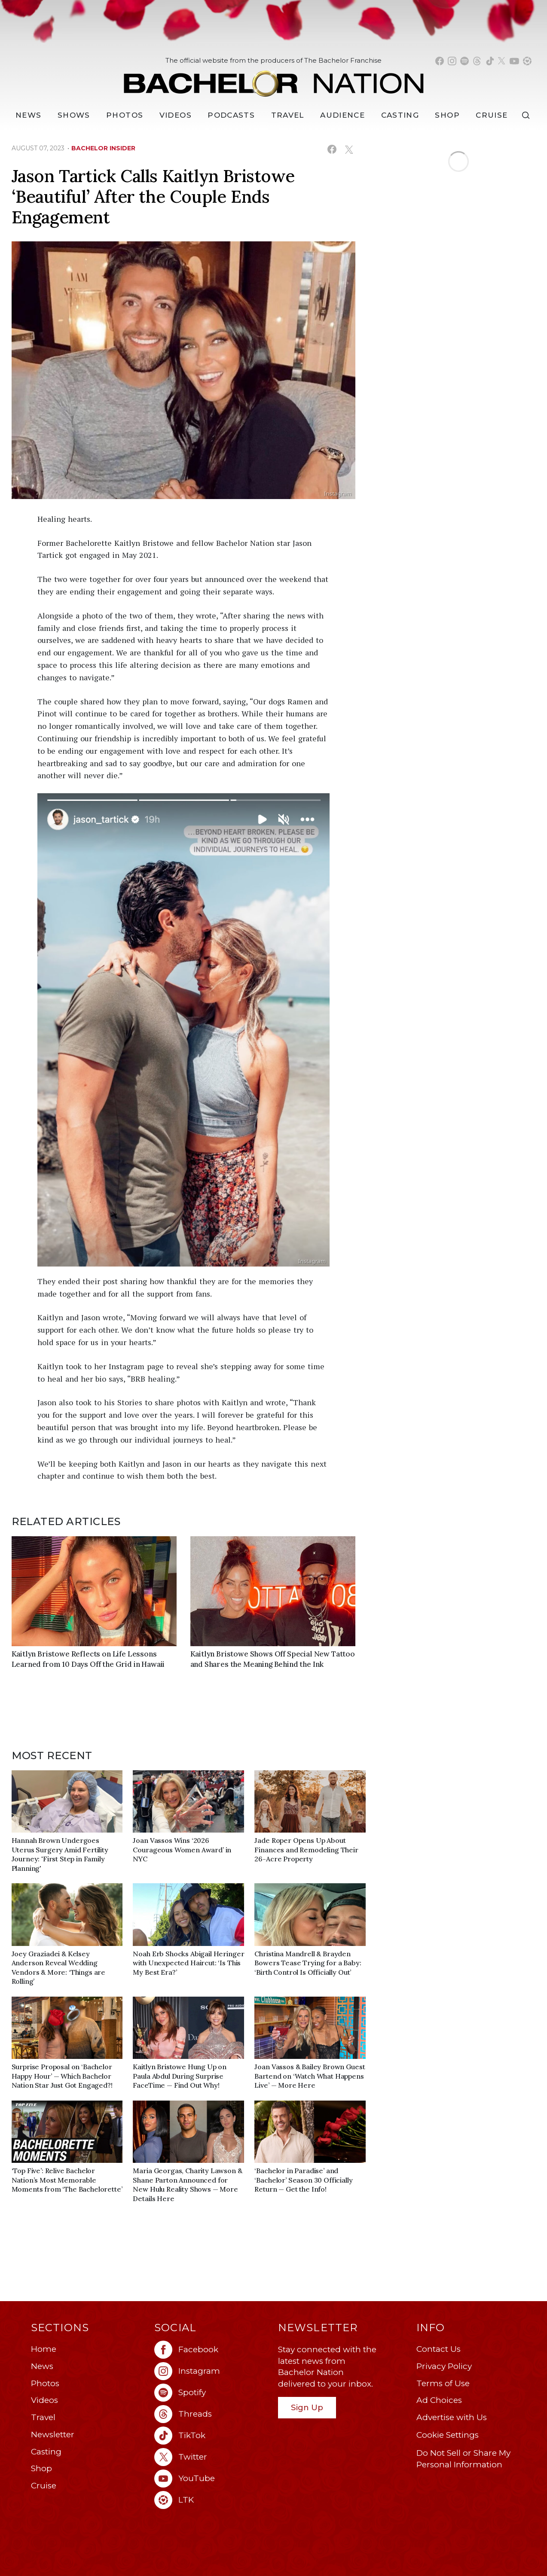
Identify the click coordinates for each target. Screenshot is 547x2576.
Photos (124, 115)
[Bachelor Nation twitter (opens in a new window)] (502, 61)
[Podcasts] (231, 115)
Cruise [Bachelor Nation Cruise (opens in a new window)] (491, 115)
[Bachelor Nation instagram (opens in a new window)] (452, 61)
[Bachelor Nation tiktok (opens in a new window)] (490, 61)
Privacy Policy (444, 2366)
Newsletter (52, 2434)
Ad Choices (439, 2400)
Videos (175, 115)
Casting (46, 2452)
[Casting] (400, 115)
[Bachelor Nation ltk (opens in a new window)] (211, 2500)
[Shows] (74, 115)
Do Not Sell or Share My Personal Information (463, 2458)
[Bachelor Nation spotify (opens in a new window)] (464, 61)
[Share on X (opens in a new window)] (349, 149)
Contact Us (438, 2349)
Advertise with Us (451, 2417)
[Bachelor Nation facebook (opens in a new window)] (439, 61)
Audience (342, 115)
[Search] (527, 115)
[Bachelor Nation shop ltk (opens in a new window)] (527, 61)
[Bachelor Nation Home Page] (273, 79)
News (42, 2366)
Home (43, 2349)
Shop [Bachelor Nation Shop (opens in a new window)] (447, 115)
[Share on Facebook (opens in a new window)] (332, 149)
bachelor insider (103, 148)
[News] (28, 115)
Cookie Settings (447, 2435)
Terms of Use (443, 2383)
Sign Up (307, 2407)
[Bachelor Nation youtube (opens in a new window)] (514, 61)
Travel (287, 115)
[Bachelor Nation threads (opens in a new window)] (477, 61)
